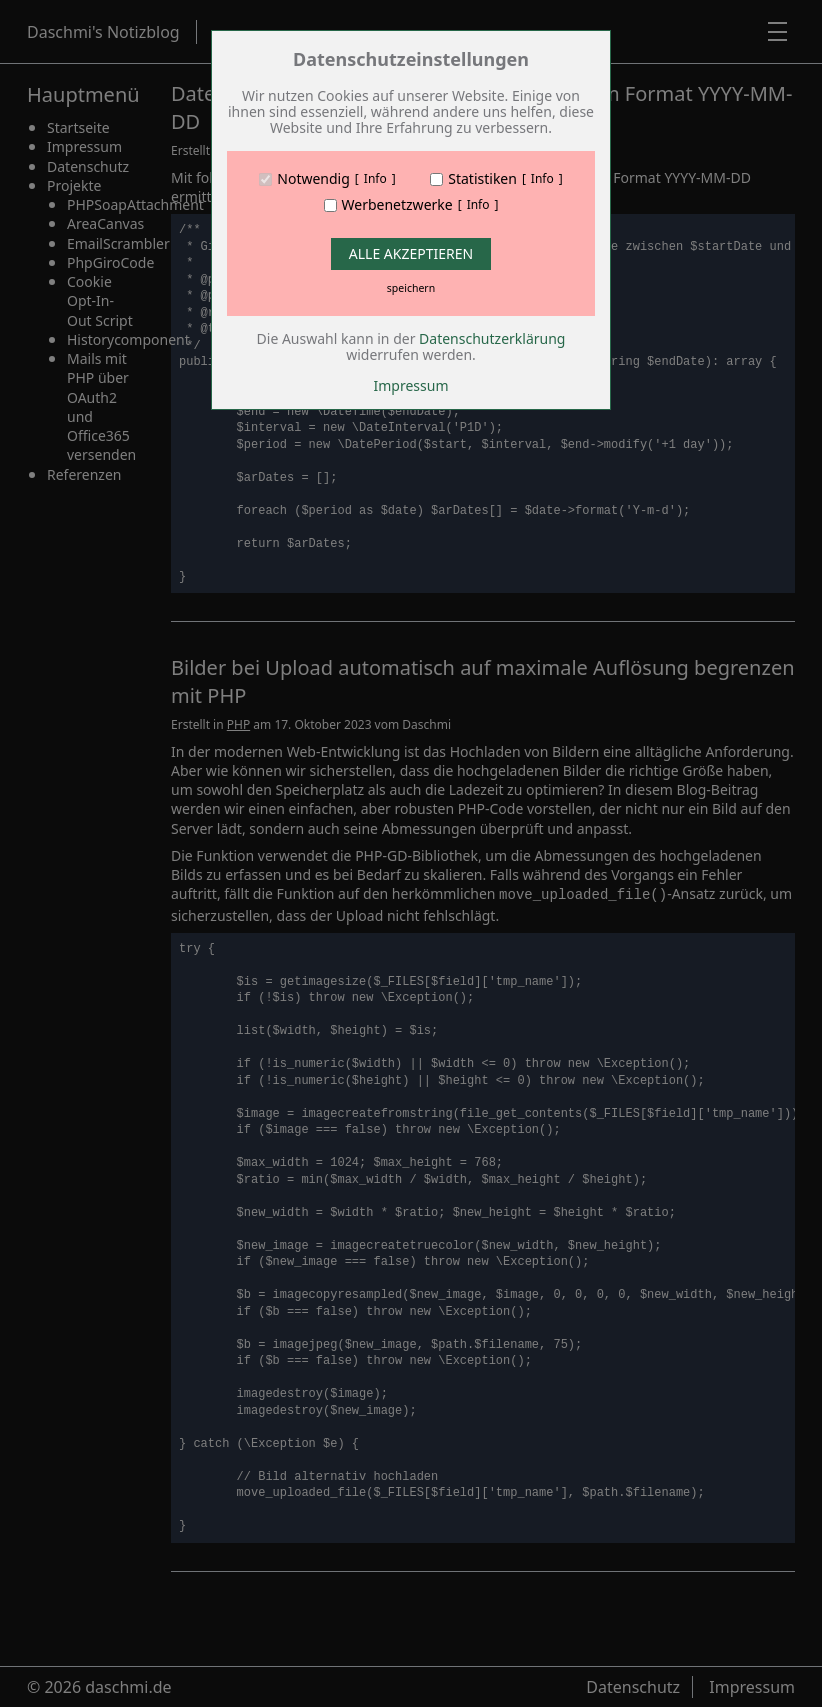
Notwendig (313, 179)
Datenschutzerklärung (492, 338)
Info (375, 179)
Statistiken (482, 179)
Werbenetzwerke (397, 205)
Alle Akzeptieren (411, 253)
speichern (411, 288)
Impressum (411, 385)
